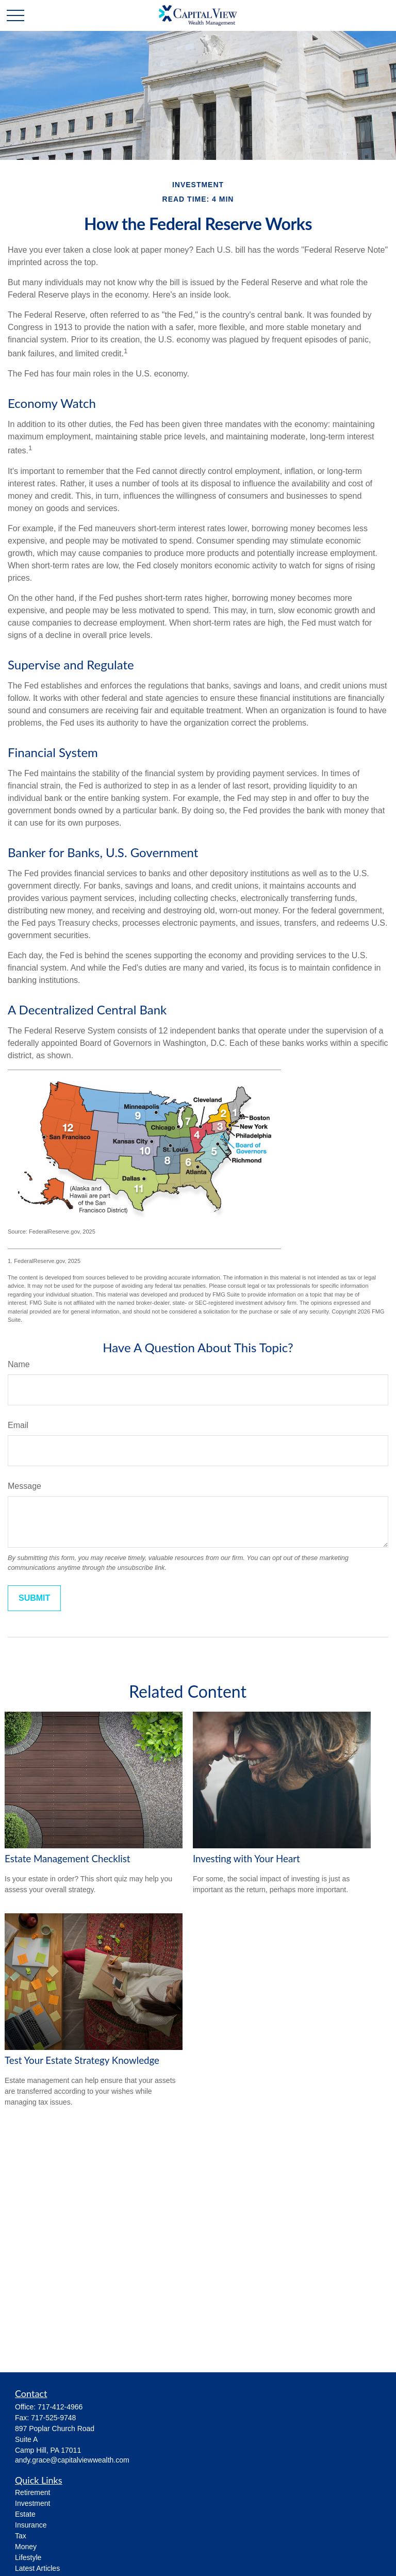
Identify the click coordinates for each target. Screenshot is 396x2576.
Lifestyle (28, 2557)
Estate (25, 2514)
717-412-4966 (60, 2407)
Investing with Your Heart (246, 1858)
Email (18, 1425)
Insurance (30, 2525)
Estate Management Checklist (67, 1858)
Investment (32, 2503)
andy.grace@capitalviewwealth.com (72, 2460)
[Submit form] (34, 1598)
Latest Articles (37, 2568)
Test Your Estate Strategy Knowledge (82, 2060)
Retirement (32, 2492)
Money (26, 2546)
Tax (20, 2536)
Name (19, 1364)
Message (24, 1486)
